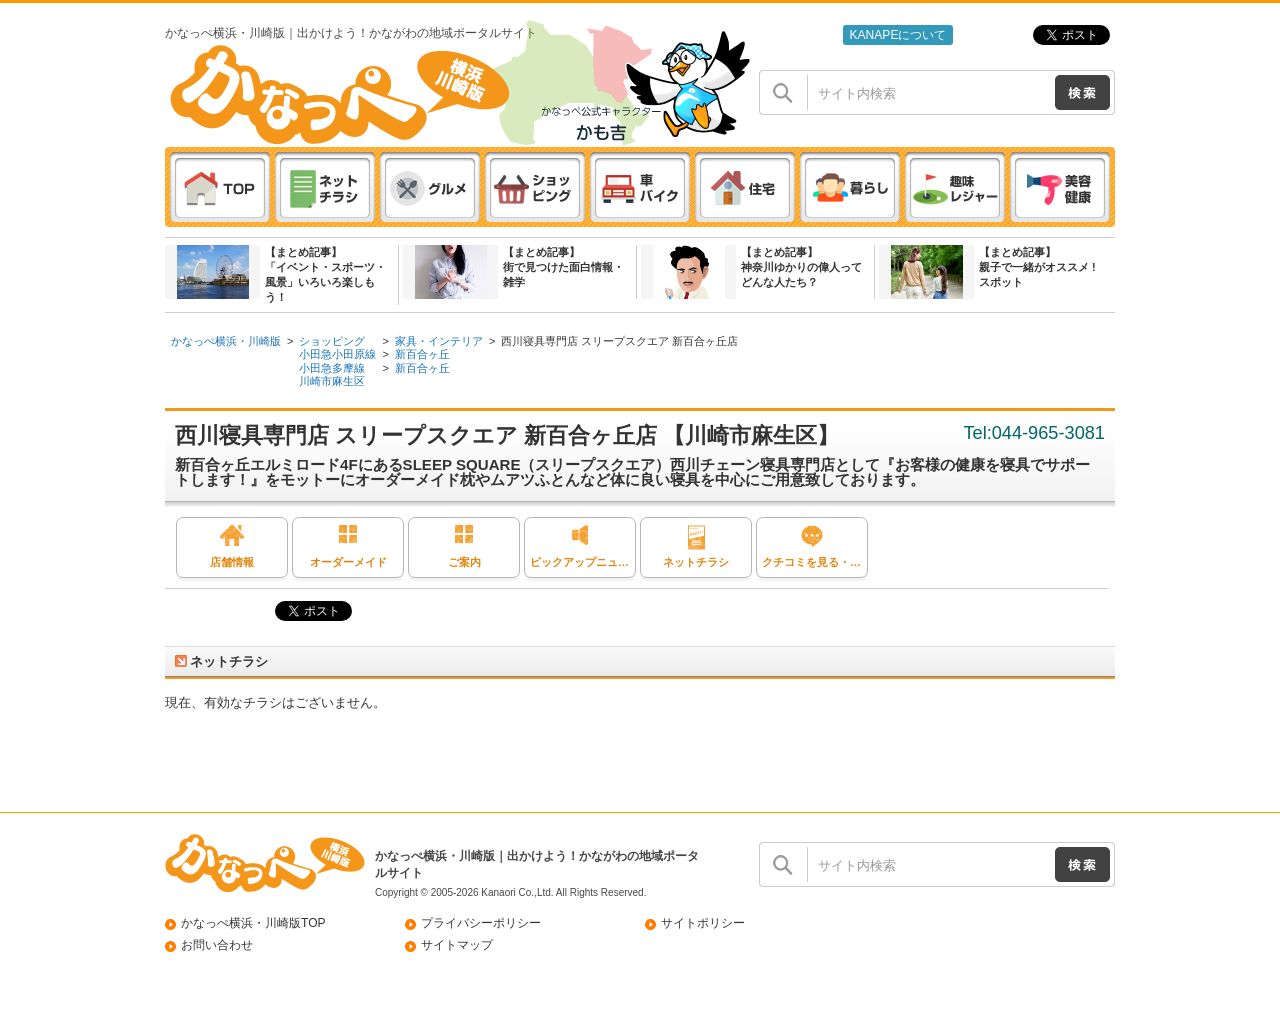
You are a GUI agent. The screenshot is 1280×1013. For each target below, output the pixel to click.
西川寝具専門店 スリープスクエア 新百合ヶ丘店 (619, 341)
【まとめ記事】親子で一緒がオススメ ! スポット (1037, 267)
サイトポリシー (703, 923)
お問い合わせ (217, 945)
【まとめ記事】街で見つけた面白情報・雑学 (563, 267)
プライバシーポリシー (481, 923)
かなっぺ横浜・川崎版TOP (253, 923)
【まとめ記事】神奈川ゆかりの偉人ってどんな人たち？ (801, 267)
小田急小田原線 (337, 354)
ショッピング (332, 341)
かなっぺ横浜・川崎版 (226, 341)
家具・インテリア (439, 341)
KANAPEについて (897, 35)
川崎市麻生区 (332, 381)
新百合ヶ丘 (422, 354)
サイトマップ (457, 945)
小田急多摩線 (332, 368)
